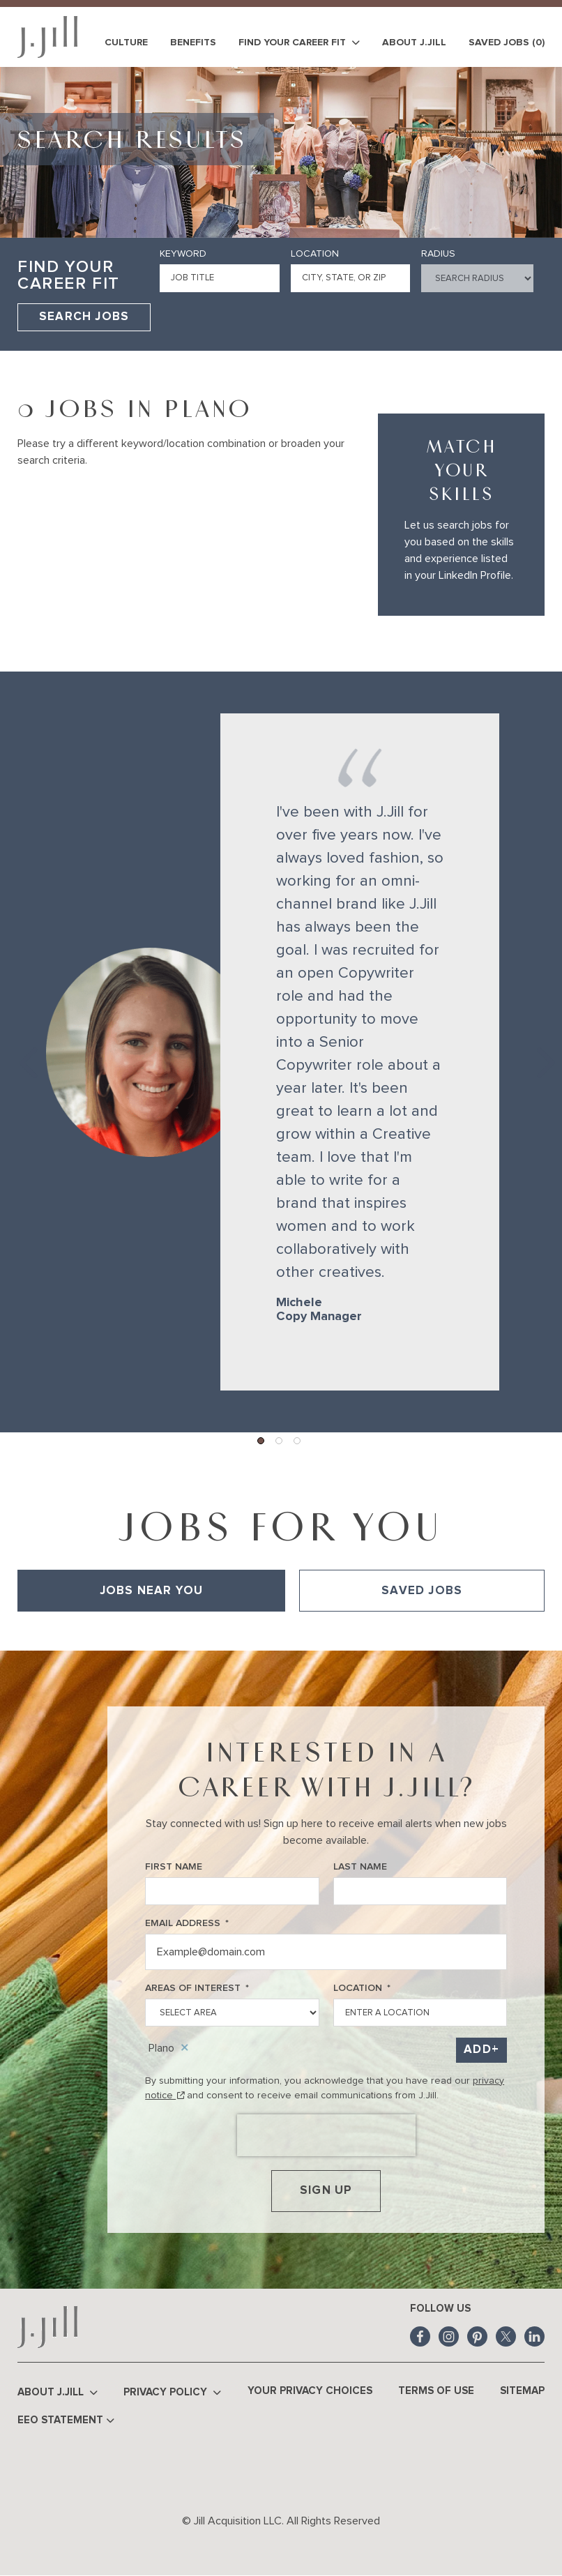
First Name (173, 1867)
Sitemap (522, 2391)
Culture (126, 42)
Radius (438, 254)
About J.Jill (414, 42)
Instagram (449, 2336)
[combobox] (351, 278)
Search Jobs (84, 317)
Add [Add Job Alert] (478, 2050)
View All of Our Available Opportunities (105, 1631)
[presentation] (326, 2135)
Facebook (420, 2336)
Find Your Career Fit (299, 43)
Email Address (187, 1923)
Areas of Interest (197, 1988)
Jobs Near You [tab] (152, 1591)
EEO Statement (65, 2421)
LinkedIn (534, 2336)
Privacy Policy (172, 2393)
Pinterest (477, 2336)
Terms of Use (436, 2391)
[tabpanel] (281, 1631)
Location (315, 254)
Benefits (193, 42)
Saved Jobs (507, 42)
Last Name (360, 1867)
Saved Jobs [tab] (421, 1591)
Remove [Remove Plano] (184, 2048)
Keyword (183, 254)
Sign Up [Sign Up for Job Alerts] (326, 2191)
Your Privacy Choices (310, 2391)
